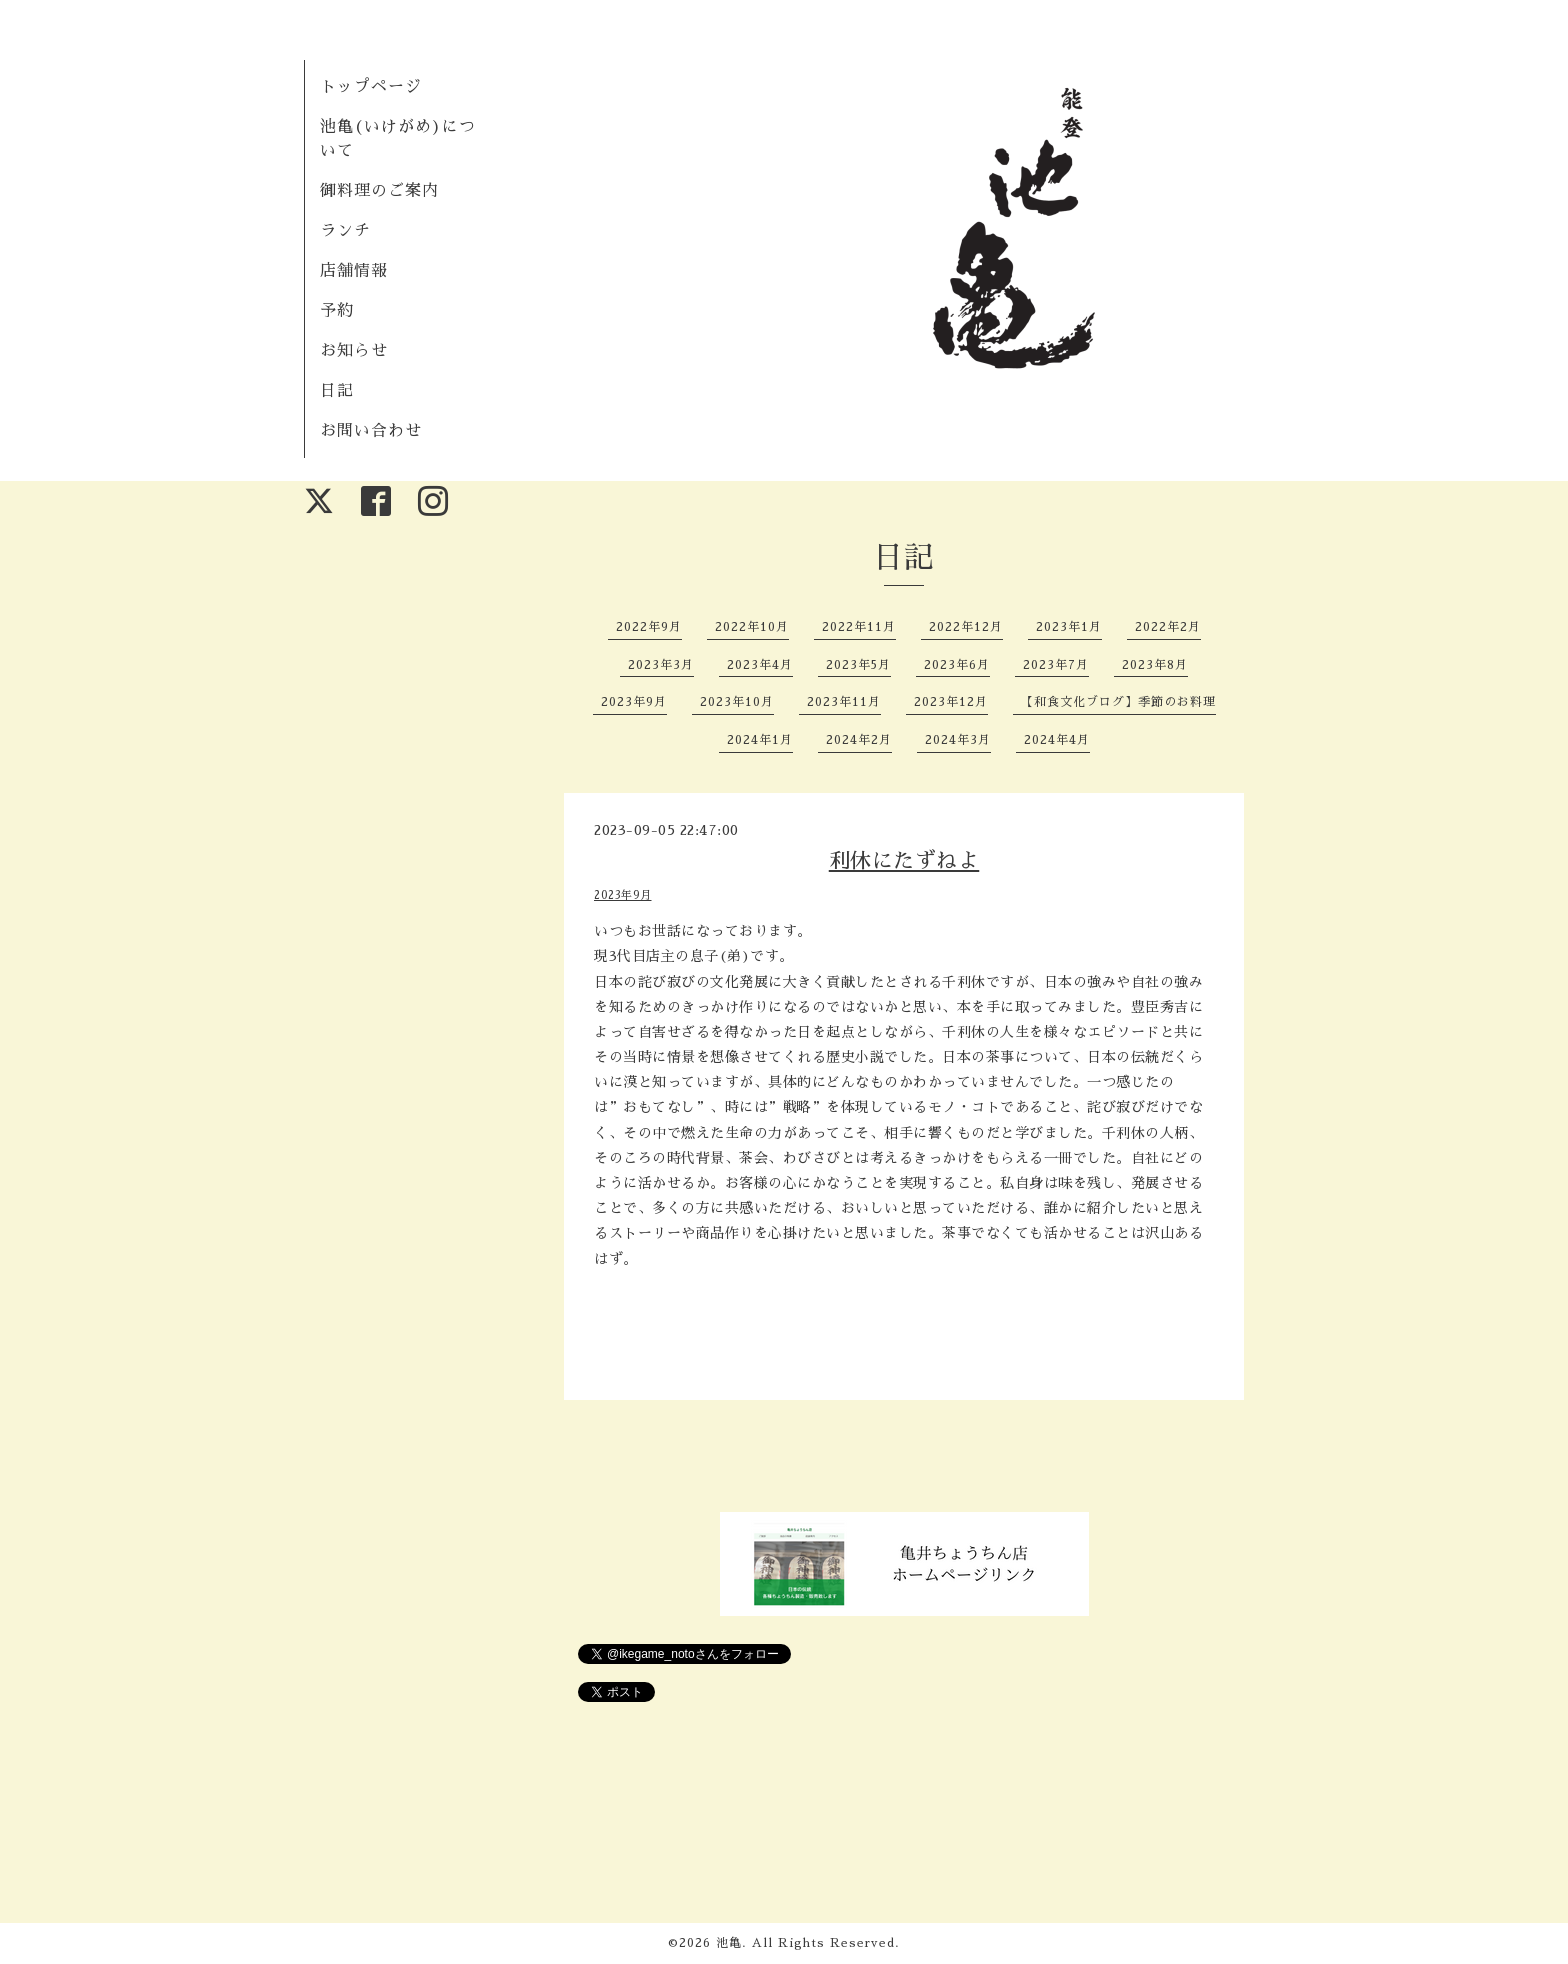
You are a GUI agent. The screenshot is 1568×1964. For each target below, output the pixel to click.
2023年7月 (1056, 665)
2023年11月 (844, 702)
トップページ (371, 87)
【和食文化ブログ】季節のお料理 (1118, 702)
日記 (337, 391)
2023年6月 (957, 665)
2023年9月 (634, 702)
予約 (337, 311)
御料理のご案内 (379, 191)
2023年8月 (1155, 665)
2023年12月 (951, 702)
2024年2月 (859, 740)
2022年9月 (649, 627)
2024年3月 (958, 740)
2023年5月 (858, 665)
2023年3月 (661, 665)
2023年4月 (760, 665)
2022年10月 (752, 627)
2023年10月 (737, 702)
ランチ (345, 231)
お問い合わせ (371, 431)
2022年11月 (859, 627)
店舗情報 (354, 271)
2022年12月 (966, 627)
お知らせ (354, 351)
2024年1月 (760, 740)
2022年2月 (1168, 627)
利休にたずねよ (904, 860)
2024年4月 (1057, 740)
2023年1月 (1069, 627)
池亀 (729, 1943)
